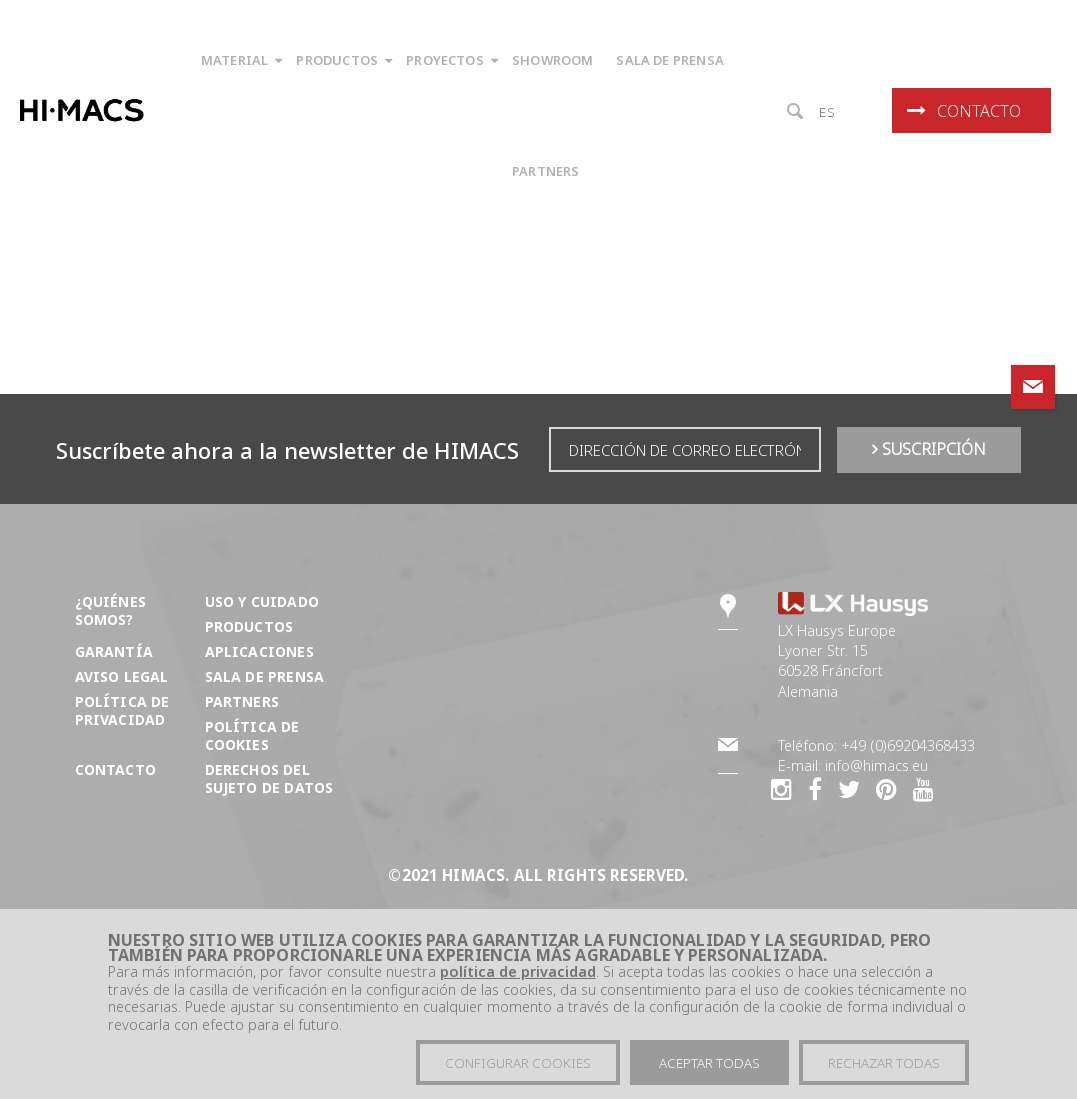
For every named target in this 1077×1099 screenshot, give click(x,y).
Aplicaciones (259, 651)
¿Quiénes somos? (110, 610)
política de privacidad (518, 976)
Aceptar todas (709, 1068)
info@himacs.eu (876, 765)
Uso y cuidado (262, 601)
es (827, 112)
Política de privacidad (122, 710)
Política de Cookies (252, 735)
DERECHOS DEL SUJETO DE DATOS (269, 778)
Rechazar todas (884, 1068)
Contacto (964, 111)
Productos (249, 626)
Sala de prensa (264, 676)
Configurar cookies (518, 1068)
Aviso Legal (122, 676)
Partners (242, 701)
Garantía (114, 651)
